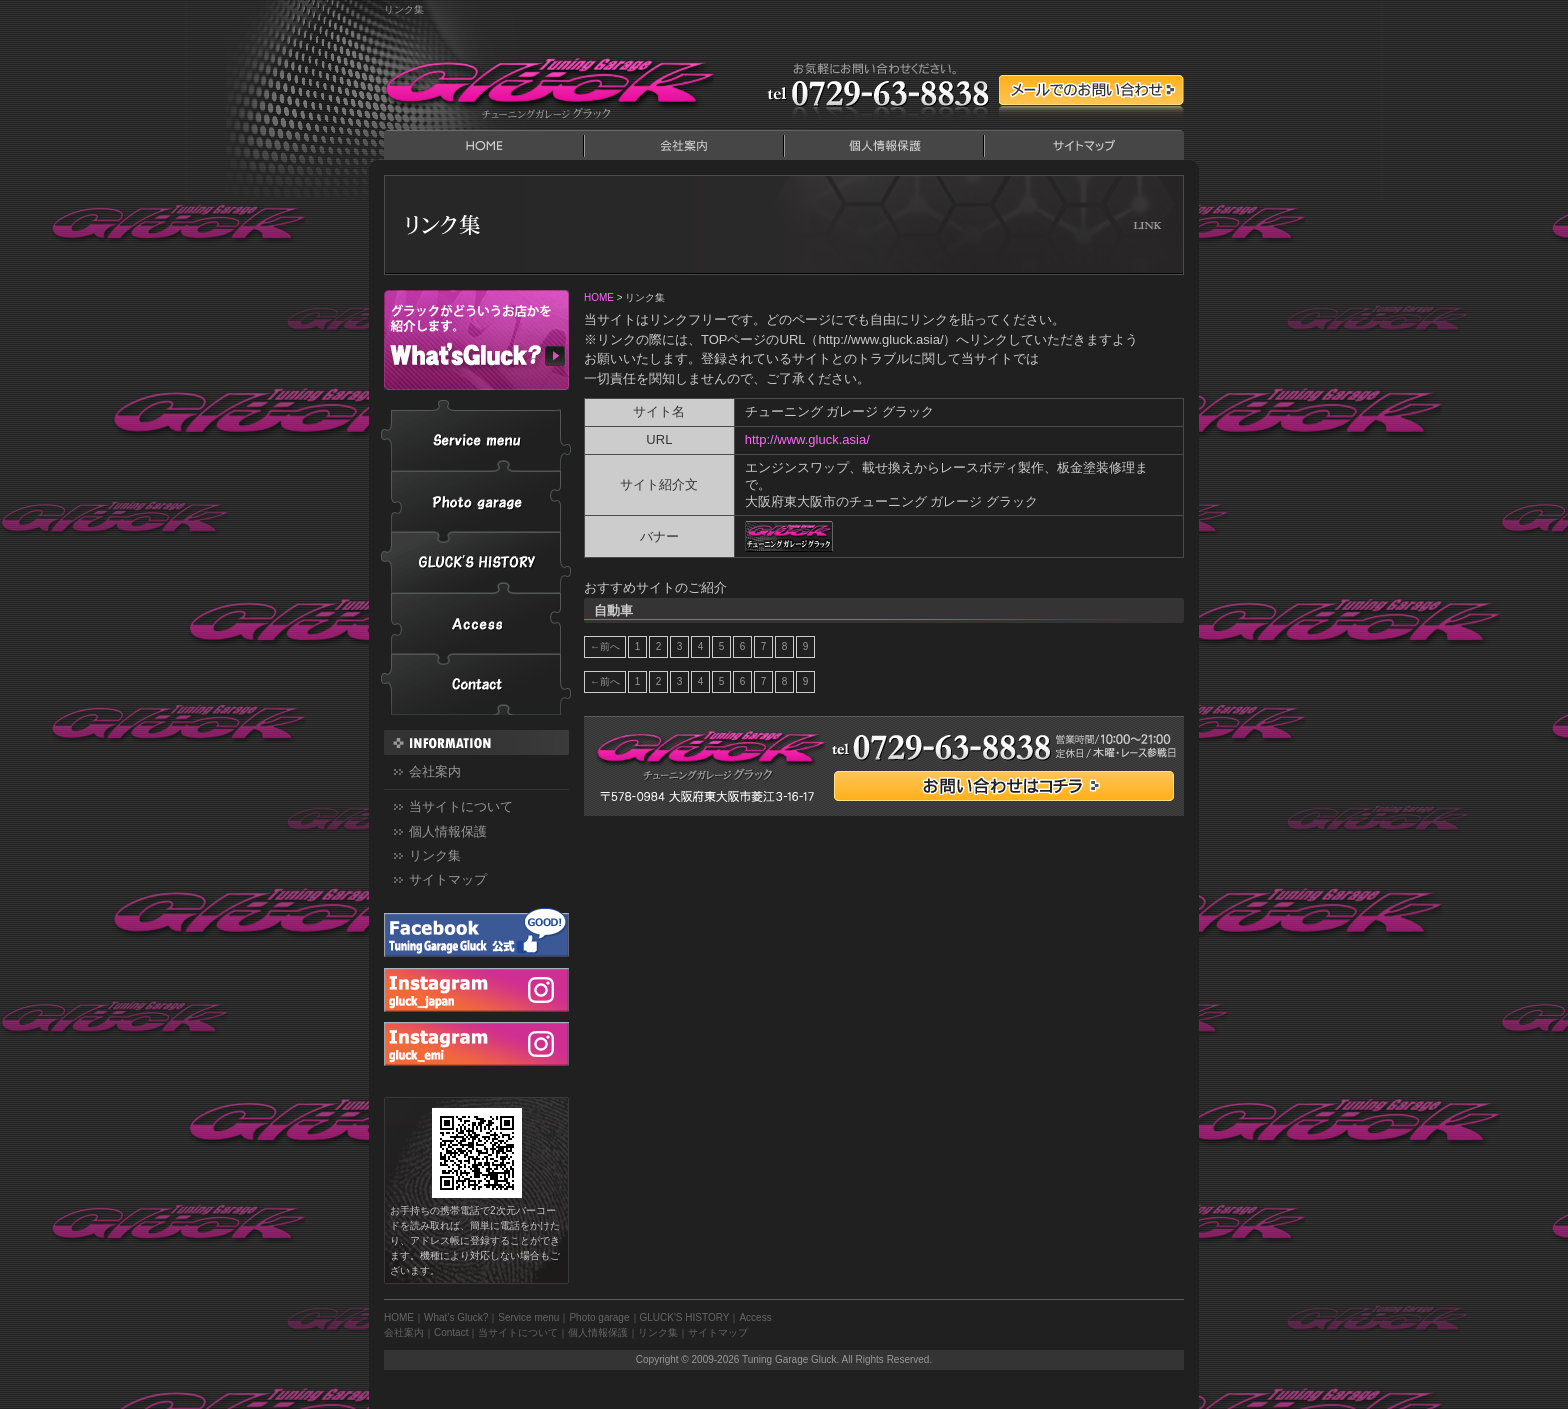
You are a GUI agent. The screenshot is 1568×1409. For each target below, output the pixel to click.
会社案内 (684, 145)
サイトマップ (1084, 145)
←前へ (605, 646)
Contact (476, 684)
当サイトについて (461, 806)
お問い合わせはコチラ (1004, 786)
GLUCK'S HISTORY (476, 562)
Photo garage (476, 501)
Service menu (476, 435)
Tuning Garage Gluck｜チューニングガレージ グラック (549, 85)
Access (476, 623)
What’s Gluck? (476, 340)
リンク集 (435, 855)
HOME (484, 145)
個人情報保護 (884, 145)
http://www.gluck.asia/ (807, 439)
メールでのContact (1091, 90)
